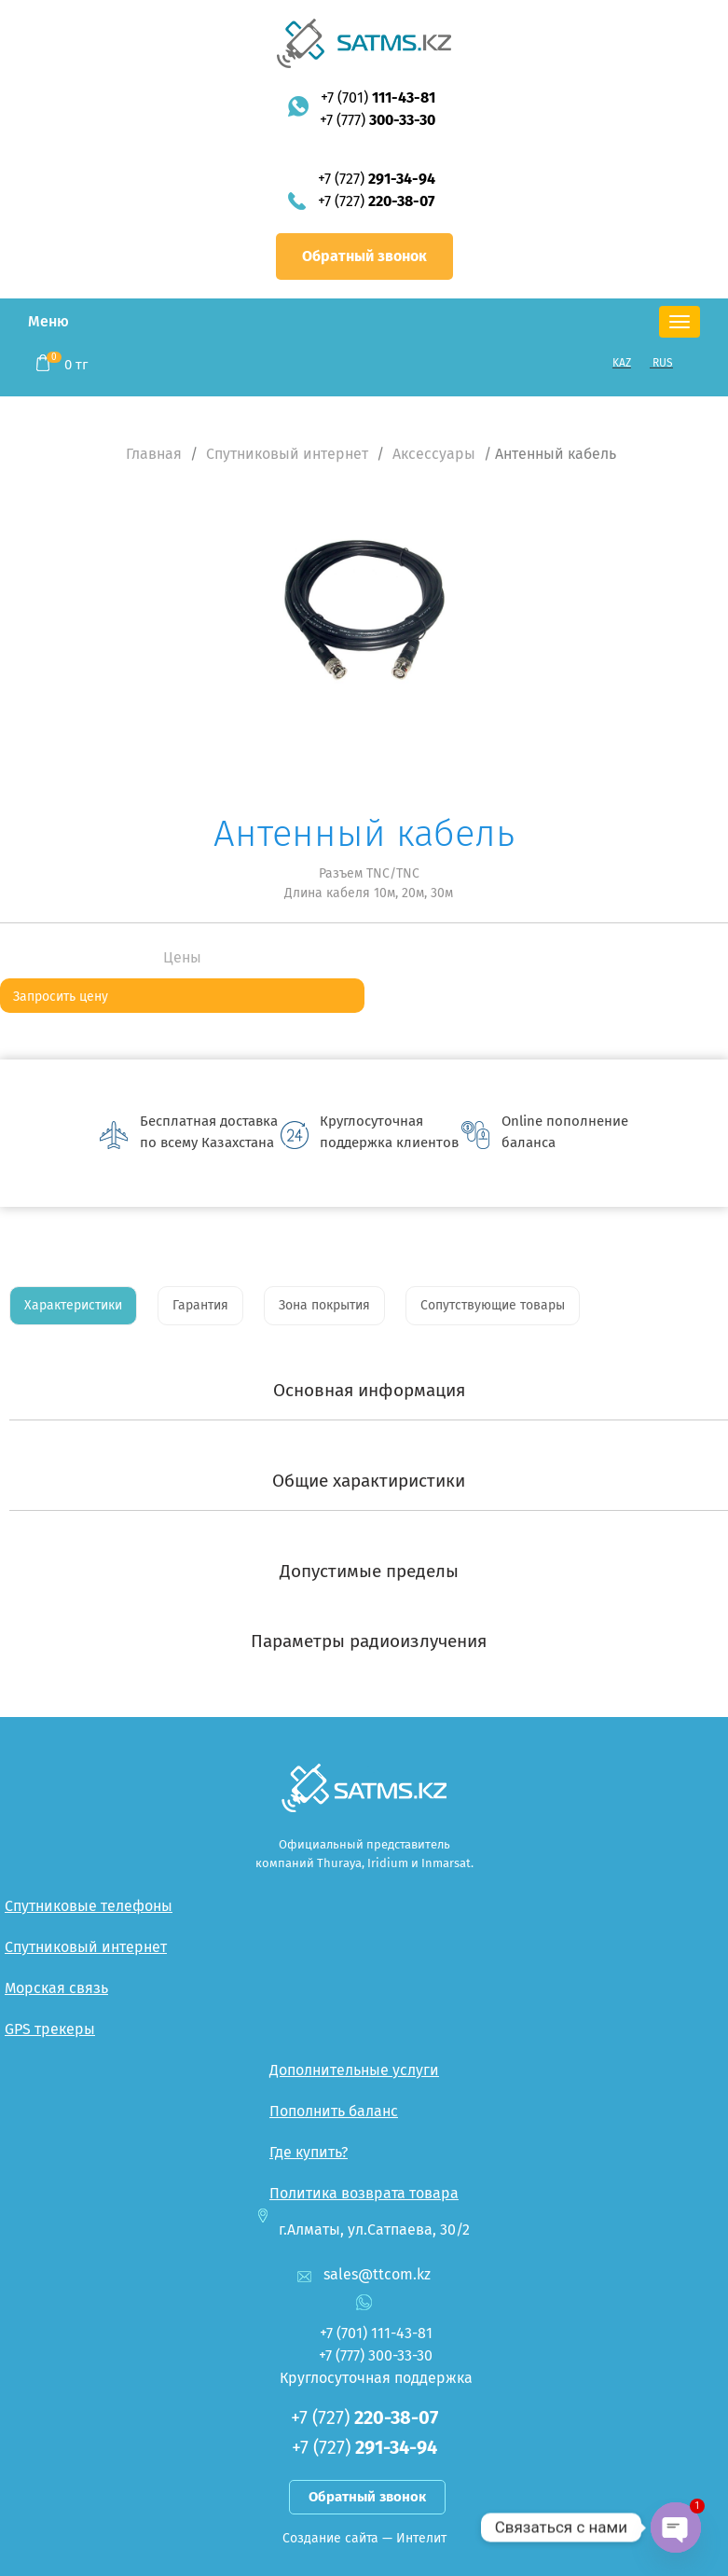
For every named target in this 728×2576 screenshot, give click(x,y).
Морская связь (56, 1988)
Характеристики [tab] (73, 1305)
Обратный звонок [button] (364, 256)
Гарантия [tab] (200, 1305)
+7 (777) (377, 120)
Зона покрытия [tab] (324, 1305)
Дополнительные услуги (354, 2070)
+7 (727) (376, 178)
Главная (154, 454)
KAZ (621, 362)
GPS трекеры (50, 2029)
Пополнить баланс (333, 2111)
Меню (48, 321)
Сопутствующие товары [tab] (492, 1305)
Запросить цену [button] (60, 996)
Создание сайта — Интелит (364, 2538)
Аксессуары (433, 454)
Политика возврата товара (364, 2193)
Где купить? (308, 2152)
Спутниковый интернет (287, 454)
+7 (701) (378, 97)
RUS (662, 362)
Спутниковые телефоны (88, 1906)
